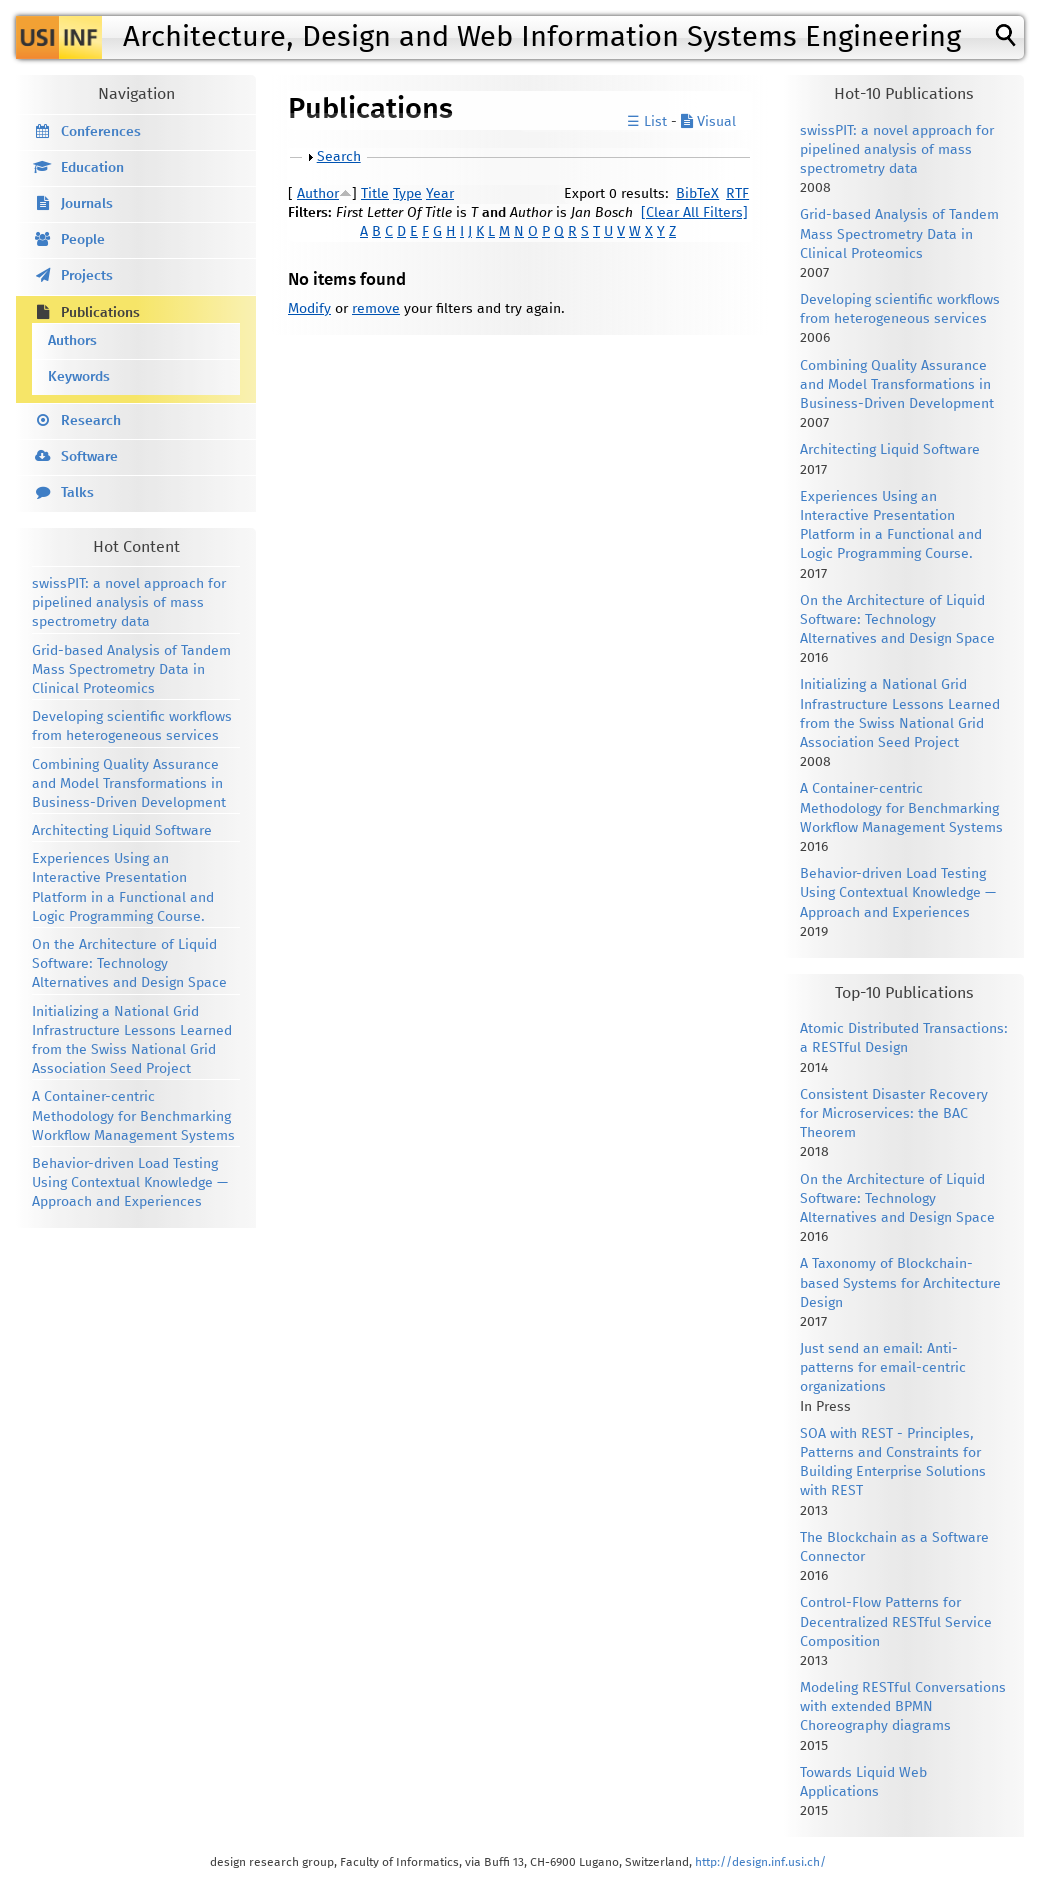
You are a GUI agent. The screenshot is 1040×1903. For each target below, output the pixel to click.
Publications (100, 313)
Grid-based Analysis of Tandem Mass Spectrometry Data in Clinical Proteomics (131, 670)
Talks (77, 493)
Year (440, 194)
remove (376, 309)
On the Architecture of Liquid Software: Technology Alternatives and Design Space (129, 964)
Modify (309, 309)
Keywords (79, 377)
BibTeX (697, 194)
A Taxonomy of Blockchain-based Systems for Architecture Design (900, 1283)
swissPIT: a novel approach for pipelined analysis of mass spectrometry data (129, 603)
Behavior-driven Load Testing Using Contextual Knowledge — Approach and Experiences (130, 1183)
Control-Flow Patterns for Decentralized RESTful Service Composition (896, 1622)
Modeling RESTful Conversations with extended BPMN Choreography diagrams (903, 1707)
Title (375, 194)
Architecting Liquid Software (122, 831)
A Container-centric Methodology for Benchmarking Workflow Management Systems (133, 1116)
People (83, 240)
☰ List (647, 122)
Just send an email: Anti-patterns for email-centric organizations (883, 1368)
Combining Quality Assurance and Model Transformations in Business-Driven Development (129, 784)
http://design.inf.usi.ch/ (760, 1862)
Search (339, 157)
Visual (708, 122)
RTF (737, 194)
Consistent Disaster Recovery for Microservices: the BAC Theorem (894, 1114)
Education (92, 168)
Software (89, 457)
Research (91, 421)
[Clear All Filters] (694, 213)
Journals (87, 204)
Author (318, 194)
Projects (87, 276)
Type (407, 194)
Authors (72, 341)
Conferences (101, 132)
